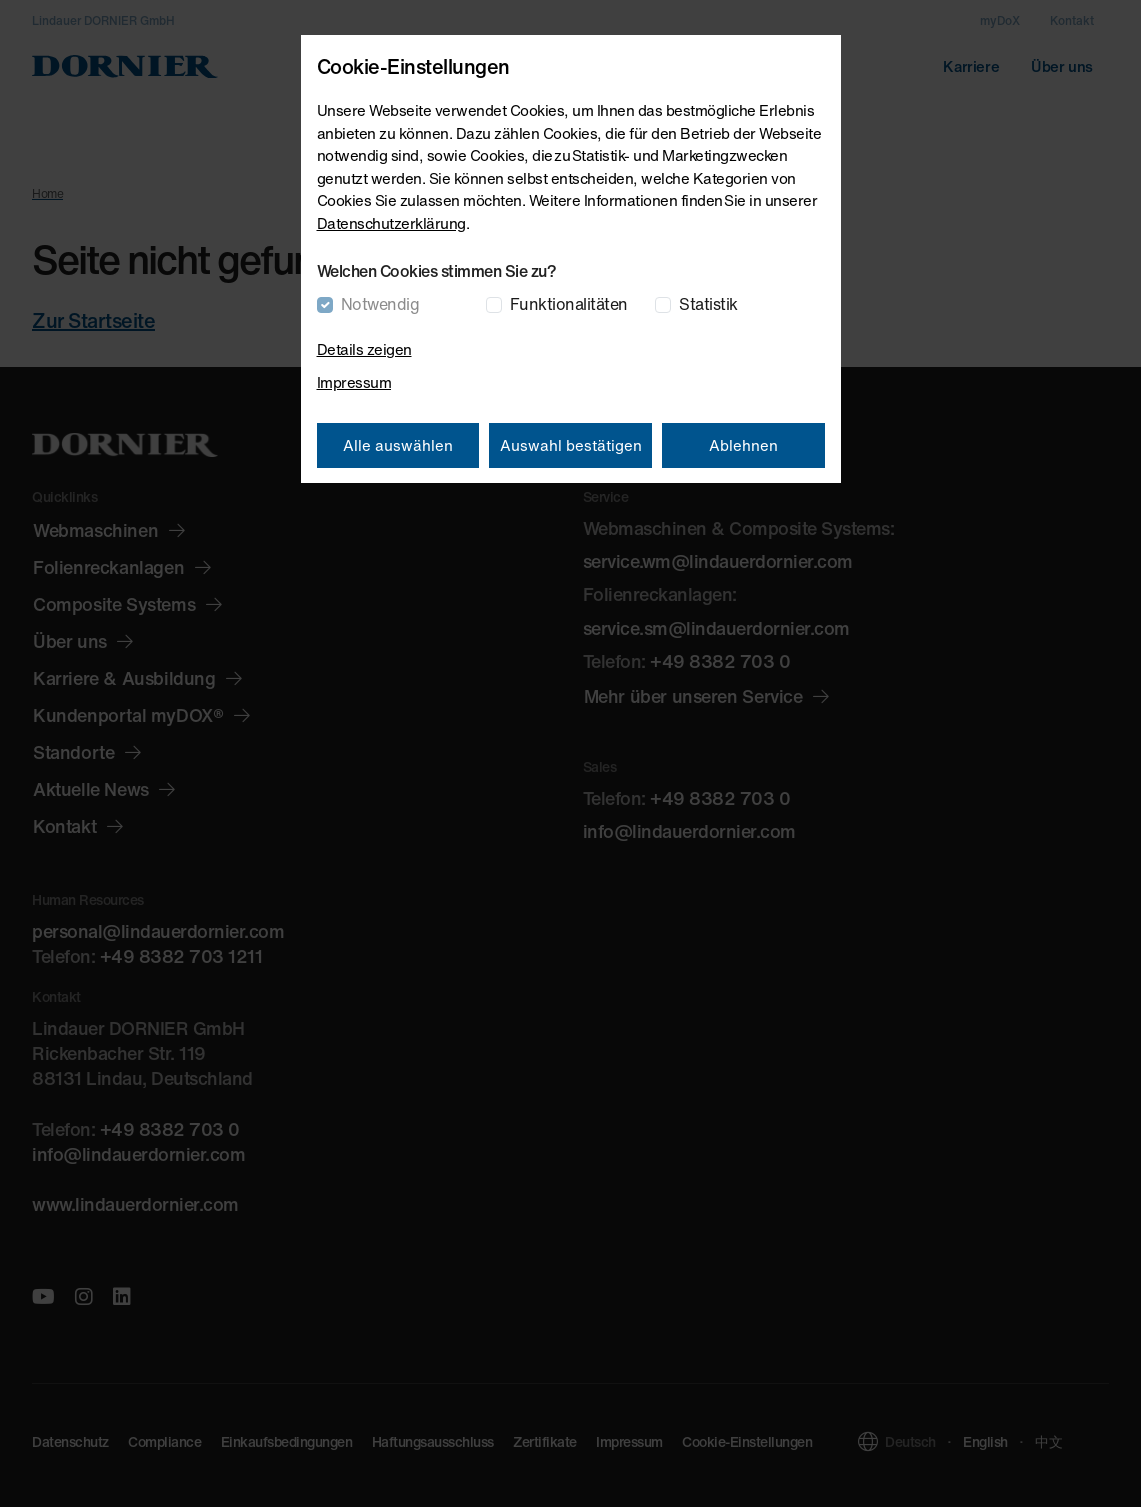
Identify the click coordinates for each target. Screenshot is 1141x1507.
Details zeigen (364, 349)
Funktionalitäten (569, 304)
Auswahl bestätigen (571, 445)
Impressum (354, 382)
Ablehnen (743, 445)
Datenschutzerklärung (391, 223)
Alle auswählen (398, 445)
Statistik (708, 304)
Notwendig (380, 304)
